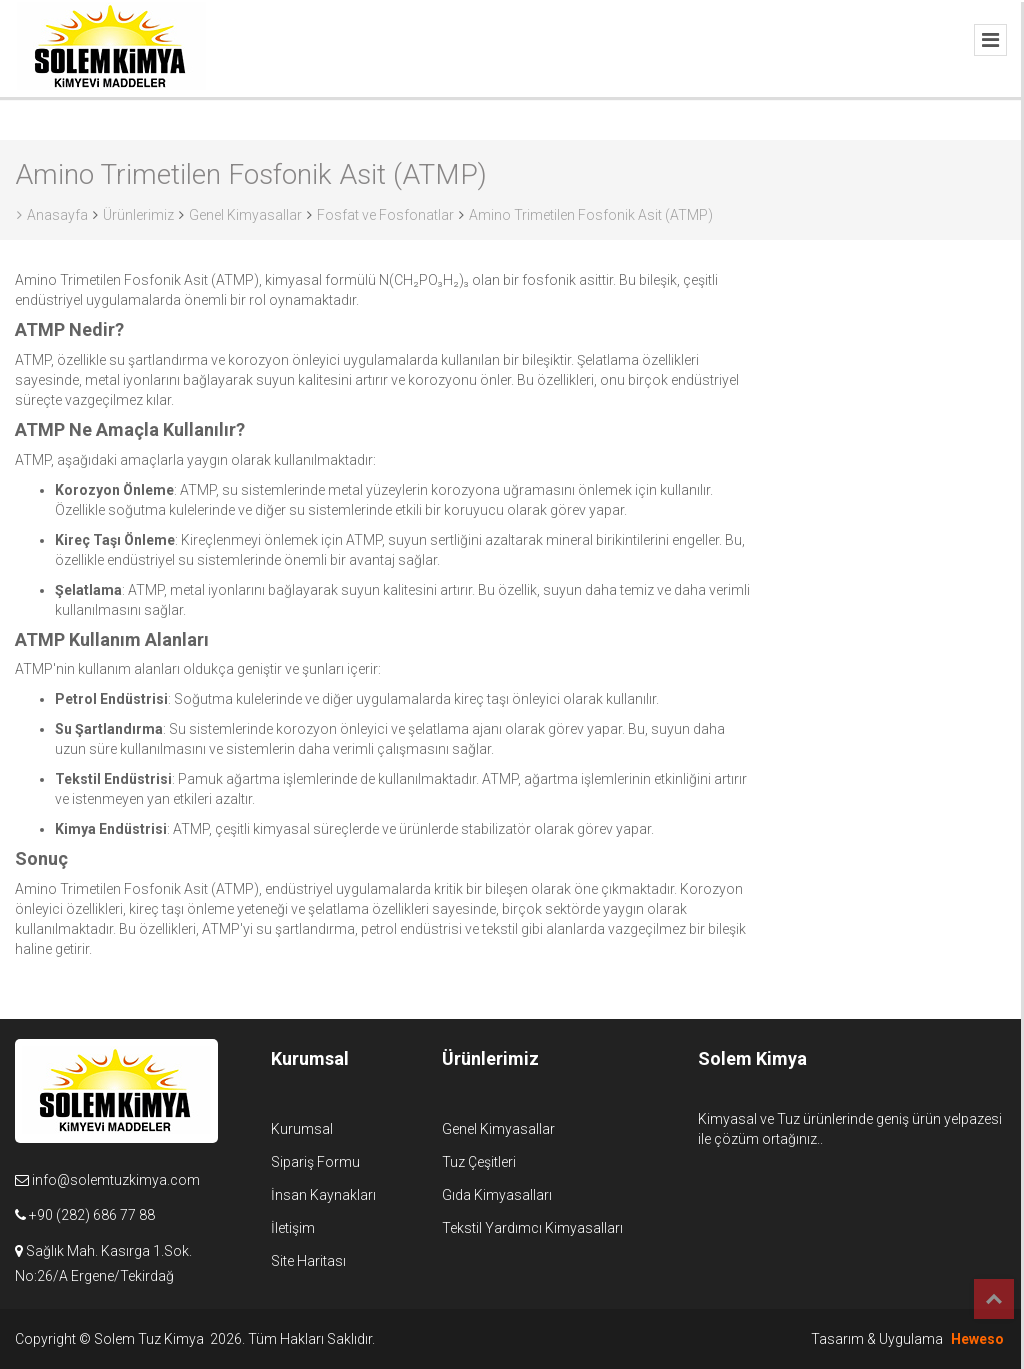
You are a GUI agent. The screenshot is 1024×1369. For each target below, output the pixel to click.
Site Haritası (308, 1261)
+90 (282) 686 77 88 (92, 1215)
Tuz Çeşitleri (479, 1162)
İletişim (293, 1228)
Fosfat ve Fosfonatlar (385, 215)
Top (994, 1299)
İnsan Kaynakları (323, 1195)
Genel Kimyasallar (245, 215)
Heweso (977, 1339)
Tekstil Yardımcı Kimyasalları (532, 1228)
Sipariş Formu (315, 1162)
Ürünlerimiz (138, 215)
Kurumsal (302, 1129)
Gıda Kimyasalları (497, 1195)
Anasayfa (52, 215)
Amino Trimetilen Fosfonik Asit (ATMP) (591, 215)
